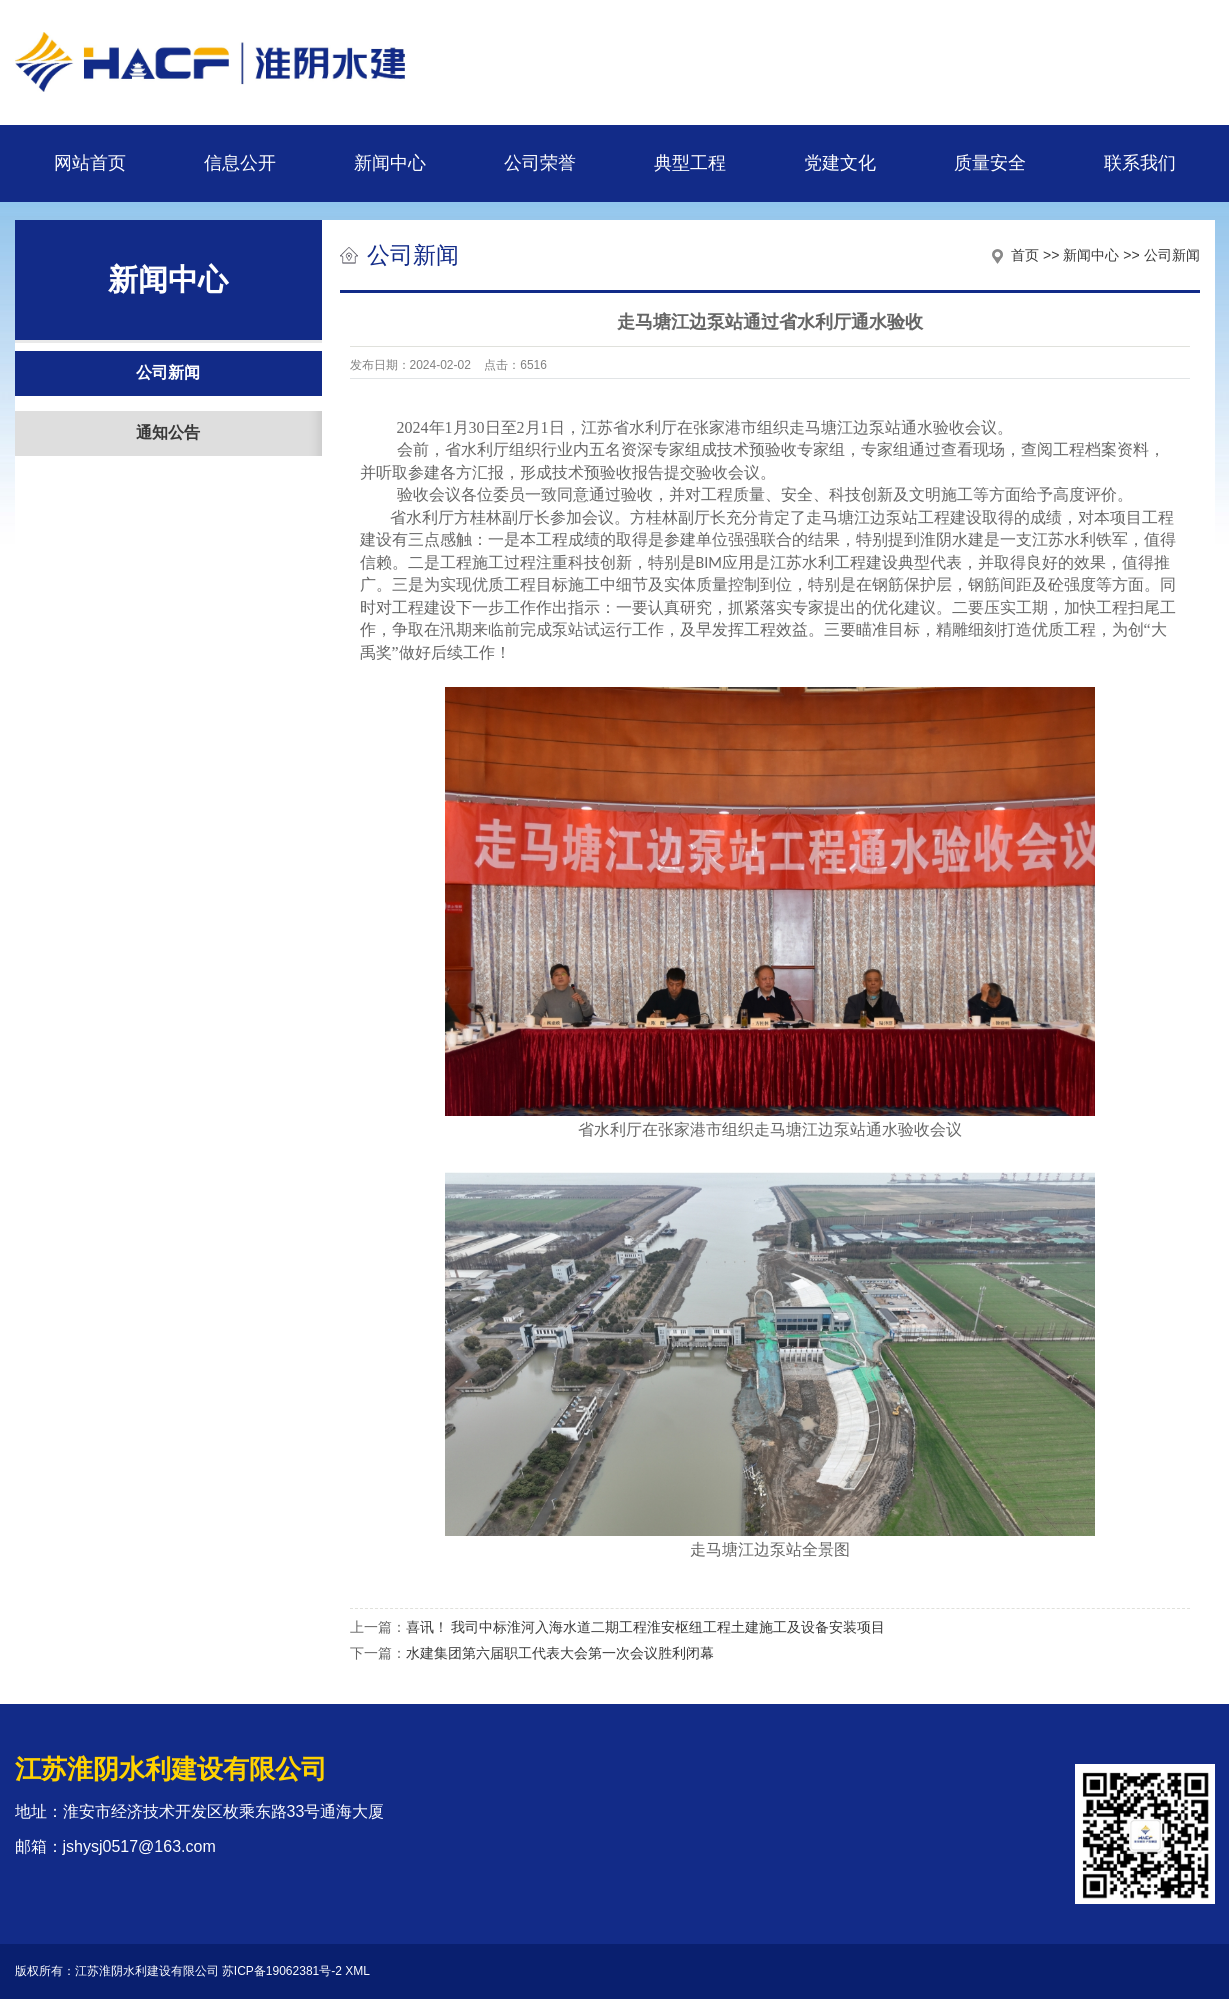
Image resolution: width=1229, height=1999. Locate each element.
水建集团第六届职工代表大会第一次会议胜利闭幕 (560, 1653)
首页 (1025, 255)
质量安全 (990, 163)
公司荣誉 (540, 163)
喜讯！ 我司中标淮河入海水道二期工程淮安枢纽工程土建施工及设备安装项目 (646, 1627)
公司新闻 (168, 372)
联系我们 (1140, 163)
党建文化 (840, 163)
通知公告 (168, 432)
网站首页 (90, 163)
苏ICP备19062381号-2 (282, 1971)
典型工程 (690, 163)
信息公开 (240, 163)
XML (357, 1971)
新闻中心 (390, 163)
